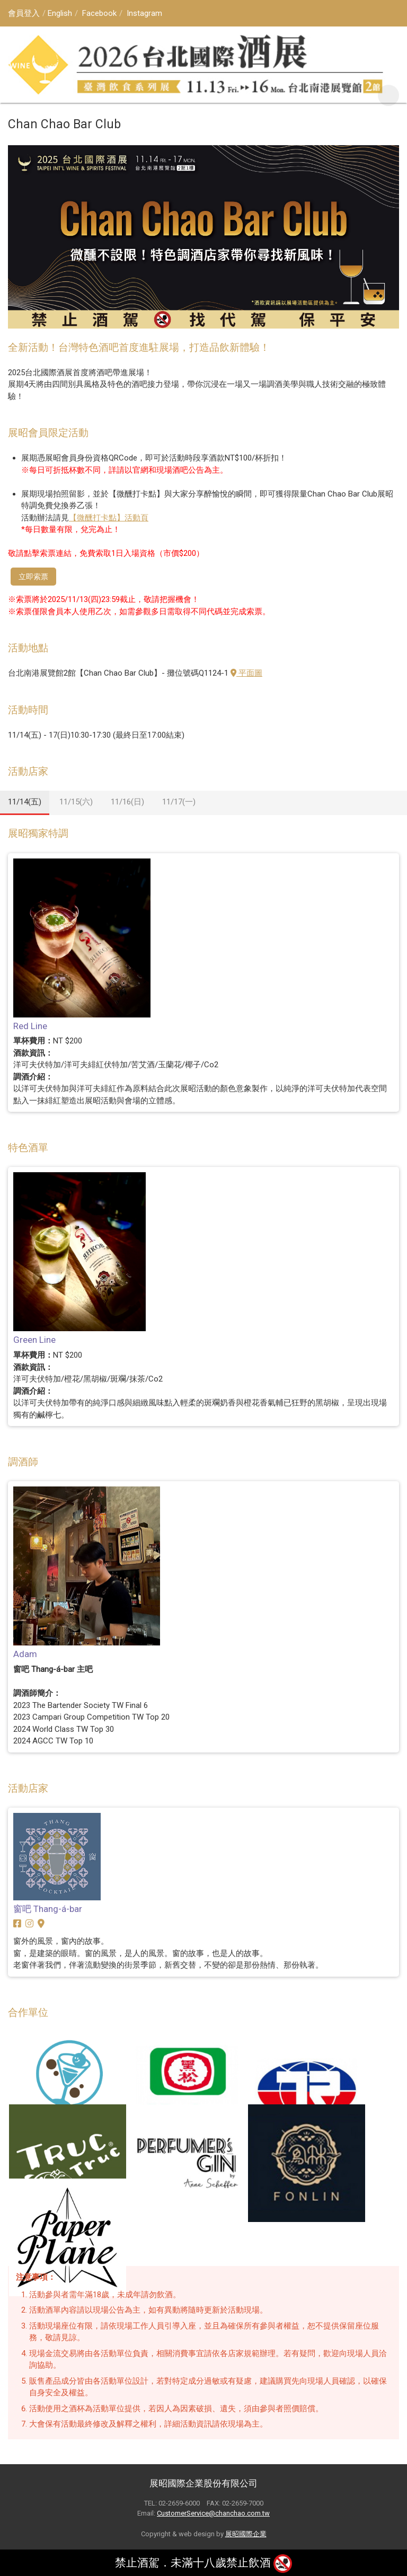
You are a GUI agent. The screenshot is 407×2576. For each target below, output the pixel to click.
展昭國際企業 (246, 2534)
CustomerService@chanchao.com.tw (213, 2513)
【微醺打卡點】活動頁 (108, 518)
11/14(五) (24, 802)
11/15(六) (76, 802)
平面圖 (246, 673)
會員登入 (24, 13)
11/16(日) (127, 802)
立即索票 (33, 576)
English (60, 13)
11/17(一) (179, 802)
